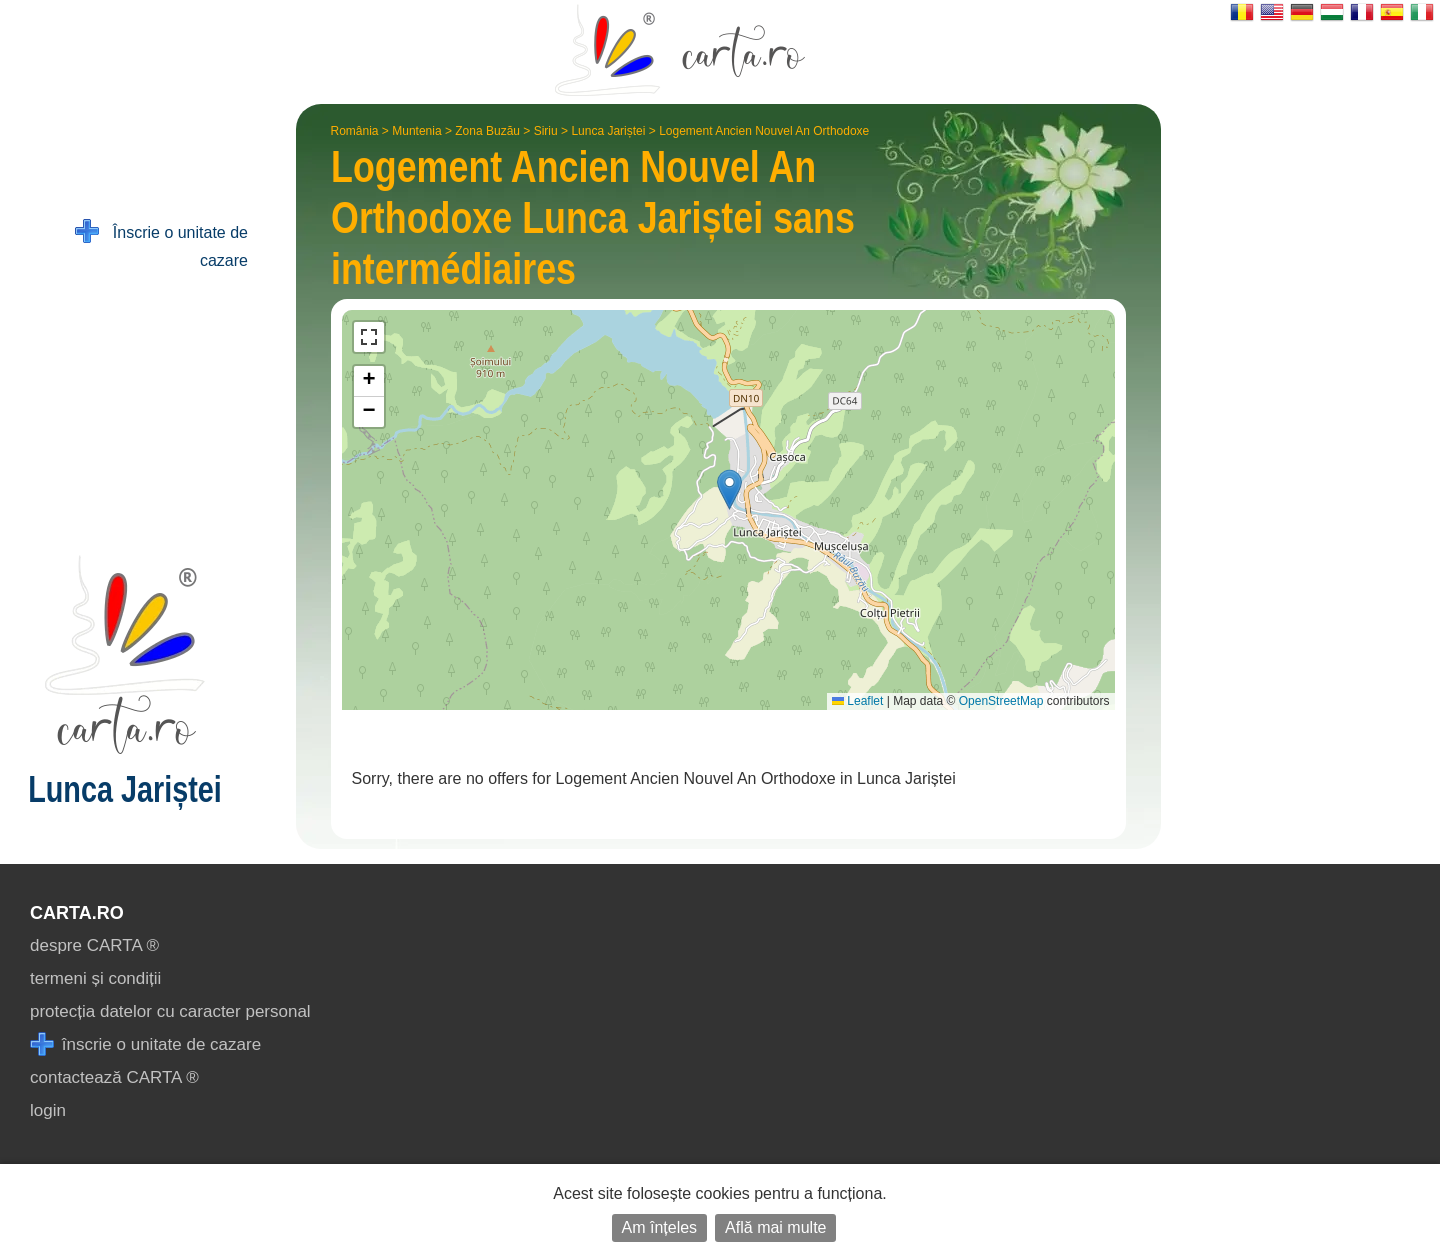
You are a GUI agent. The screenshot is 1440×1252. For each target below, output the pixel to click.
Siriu (546, 131)
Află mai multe (775, 1227)
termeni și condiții (95, 978)
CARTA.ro (77, 913)
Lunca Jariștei (608, 131)
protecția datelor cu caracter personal (170, 1011)
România (355, 131)
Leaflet (857, 701)
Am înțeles (660, 1227)
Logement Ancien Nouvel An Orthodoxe (764, 131)
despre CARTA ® (94, 945)
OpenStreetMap (1001, 701)
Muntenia (416, 131)
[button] (729, 489)
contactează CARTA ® (114, 1077)
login (48, 1110)
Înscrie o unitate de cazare (161, 244)
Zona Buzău (487, 131)
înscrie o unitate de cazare (145, 1044)
